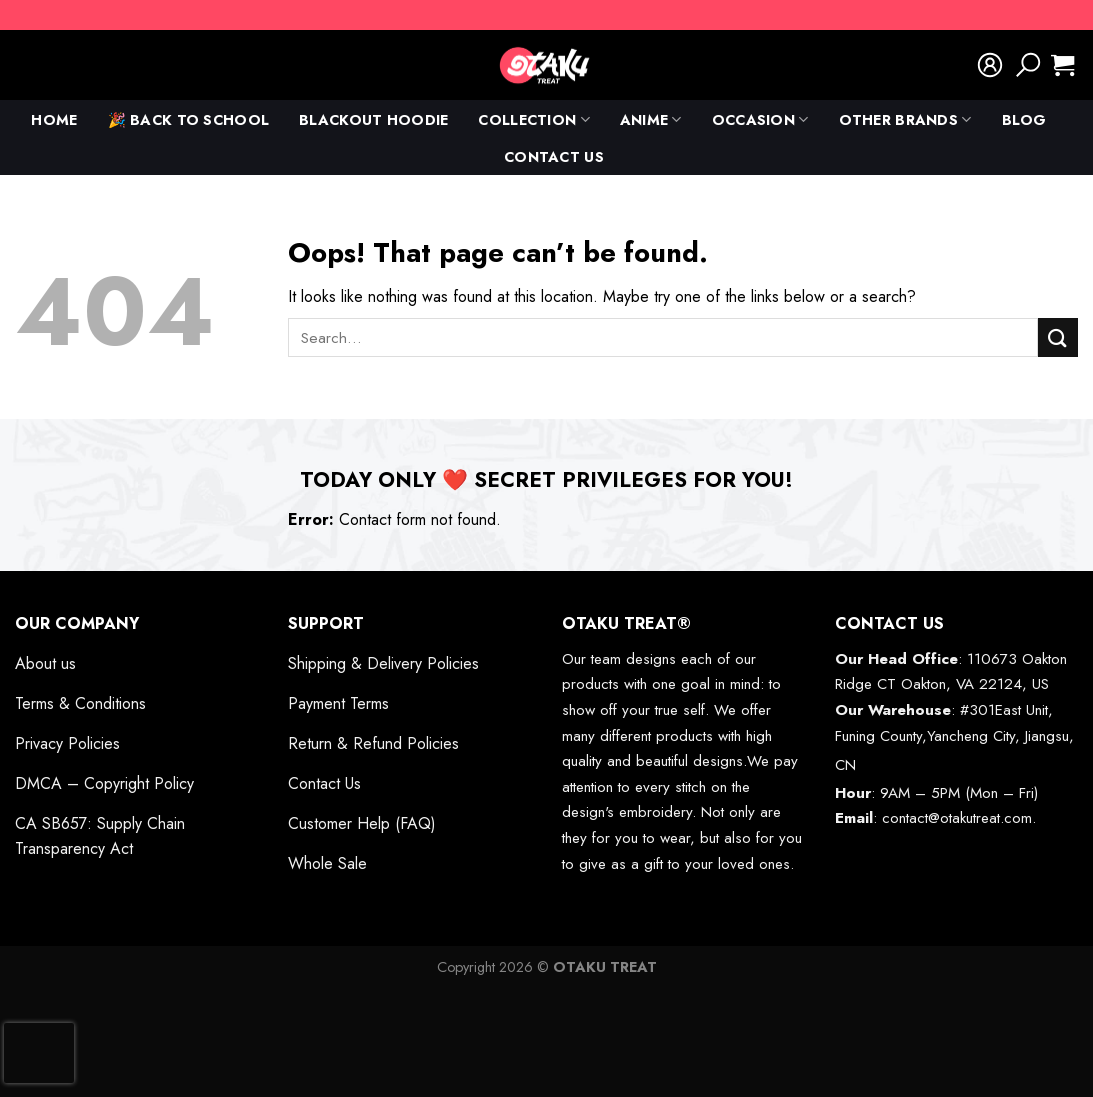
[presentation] (39, 1053)
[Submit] (1058, 337)
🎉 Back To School (189, 120)
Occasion (760, 120)
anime (651, 120)
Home (54, 120)
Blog (1024, 120)
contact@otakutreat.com (957, 818)
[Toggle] (236, 622)
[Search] (1028, 65)
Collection (533, 120)
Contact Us (554, 157)
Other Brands (905, 120)
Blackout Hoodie (373, 120)
